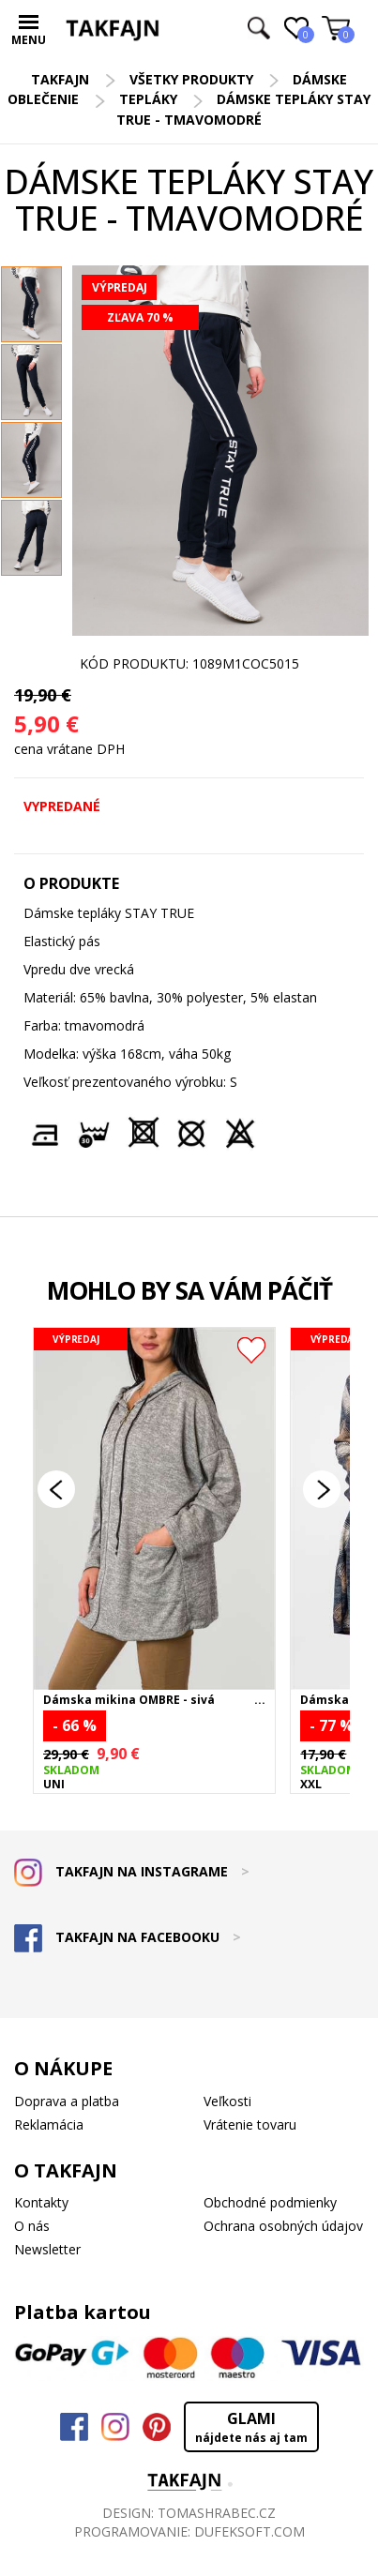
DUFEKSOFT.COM (249, 2531)
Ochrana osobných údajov (283, 2226)
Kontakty (41, 2202)
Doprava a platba (66, 2101)
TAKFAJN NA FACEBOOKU (127, 1937)
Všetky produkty (191, 79)
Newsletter (47, 2249)
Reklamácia (48, 2124)
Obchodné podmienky (270, 2202)
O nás (32, 2226)
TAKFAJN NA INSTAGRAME (131, 1871)
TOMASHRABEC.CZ (217, 2513)
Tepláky (148, 99)
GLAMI (251, 2427)
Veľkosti (227, 2101)
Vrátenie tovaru (250, 2124)
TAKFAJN (60, 79)
